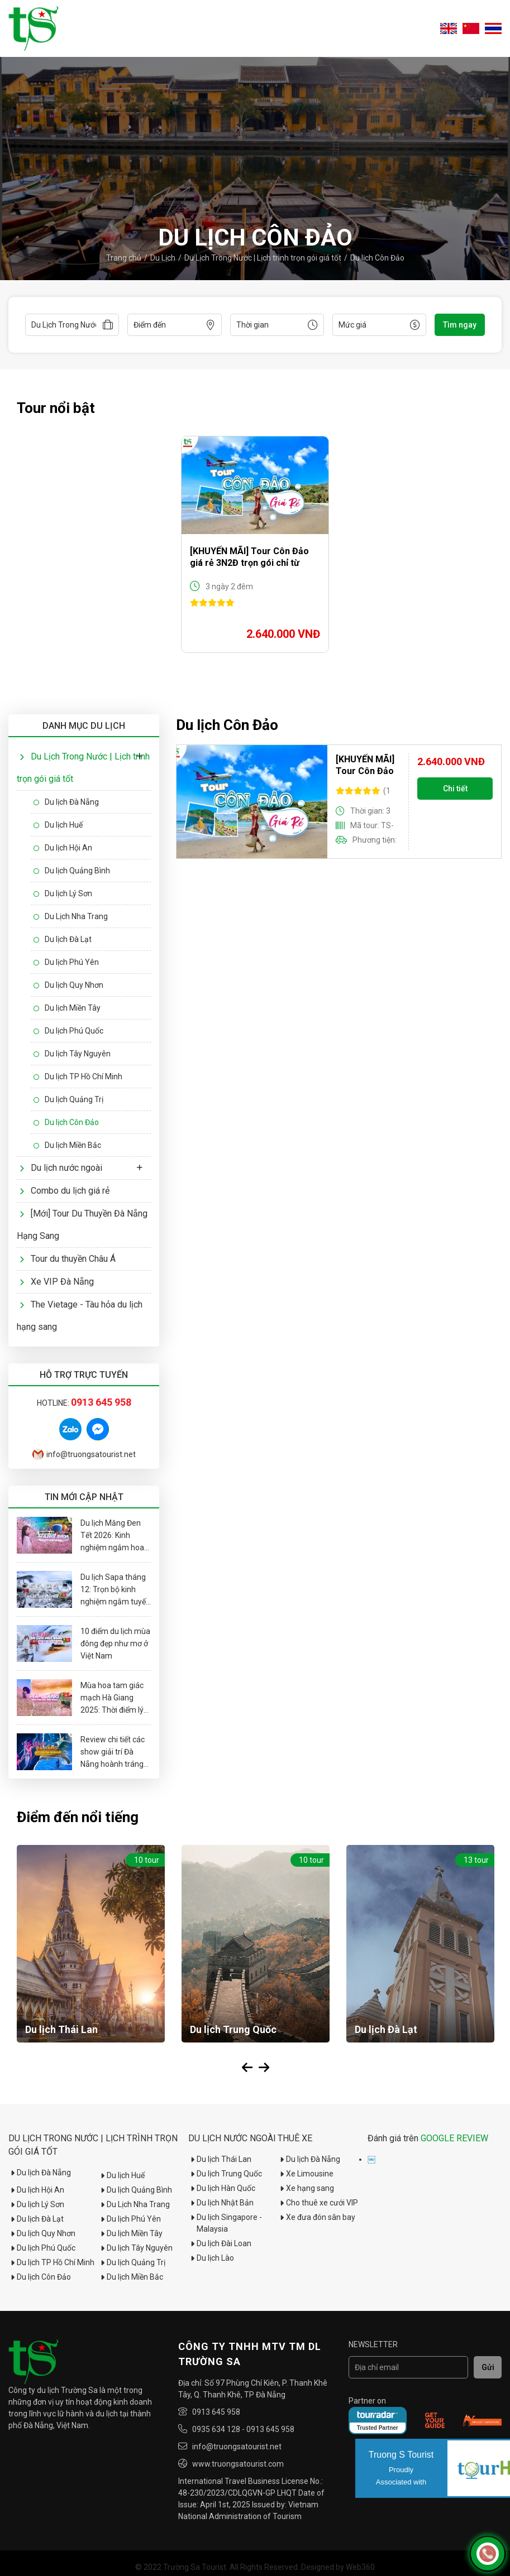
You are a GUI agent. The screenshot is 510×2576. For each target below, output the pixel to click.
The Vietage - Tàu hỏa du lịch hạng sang (79, 1315)
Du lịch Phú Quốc (68, 1030)
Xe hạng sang (306, 2188)
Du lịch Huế (58, 824)
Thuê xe (295, 2138)
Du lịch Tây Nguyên (72, 1053)
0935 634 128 (216, 2429)
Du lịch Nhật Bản (221, 2202)
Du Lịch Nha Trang (71, 916)
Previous (247, 2067)
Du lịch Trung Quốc (225, 2173)
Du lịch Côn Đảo (377, 257)
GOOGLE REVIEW (454, 2138)
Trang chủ (123, 257)
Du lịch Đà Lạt (63, 939)
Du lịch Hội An (63, 847)
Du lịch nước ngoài (61, 1167)
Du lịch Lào (211, 2257)
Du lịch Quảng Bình (72, 870)
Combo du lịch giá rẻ (64, 1190)
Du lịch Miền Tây (67, 1007)
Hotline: (84, 1402)
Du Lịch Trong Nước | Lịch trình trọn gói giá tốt (262, 257)
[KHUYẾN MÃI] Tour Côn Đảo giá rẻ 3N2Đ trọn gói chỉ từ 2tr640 (249, 557)
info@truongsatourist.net (84, 1454)
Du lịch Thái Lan (219, 2159)
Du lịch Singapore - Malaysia (225, 2223)
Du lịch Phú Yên (66, 962)
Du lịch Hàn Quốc (221, 2188)
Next (263, 2067)
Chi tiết (455, 788)
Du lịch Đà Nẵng (66, 801)
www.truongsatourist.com (238, 2463)
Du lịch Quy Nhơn (68, 985)
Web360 (360, 2567)
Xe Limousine (305, 2173)
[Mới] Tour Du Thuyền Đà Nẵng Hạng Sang (82, 1224)
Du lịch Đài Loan (219, 2243)
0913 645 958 (216, 2411)
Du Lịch (162, 257)
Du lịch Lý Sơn (63, 893)
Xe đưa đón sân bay (316, 2217)
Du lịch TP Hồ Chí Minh (78, 1076)
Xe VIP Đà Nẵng (57, 1281)
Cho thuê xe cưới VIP (318, 2202)
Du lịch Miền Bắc (67, 1145)
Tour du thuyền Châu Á (68, 1258)
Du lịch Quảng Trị (68, 1099)
